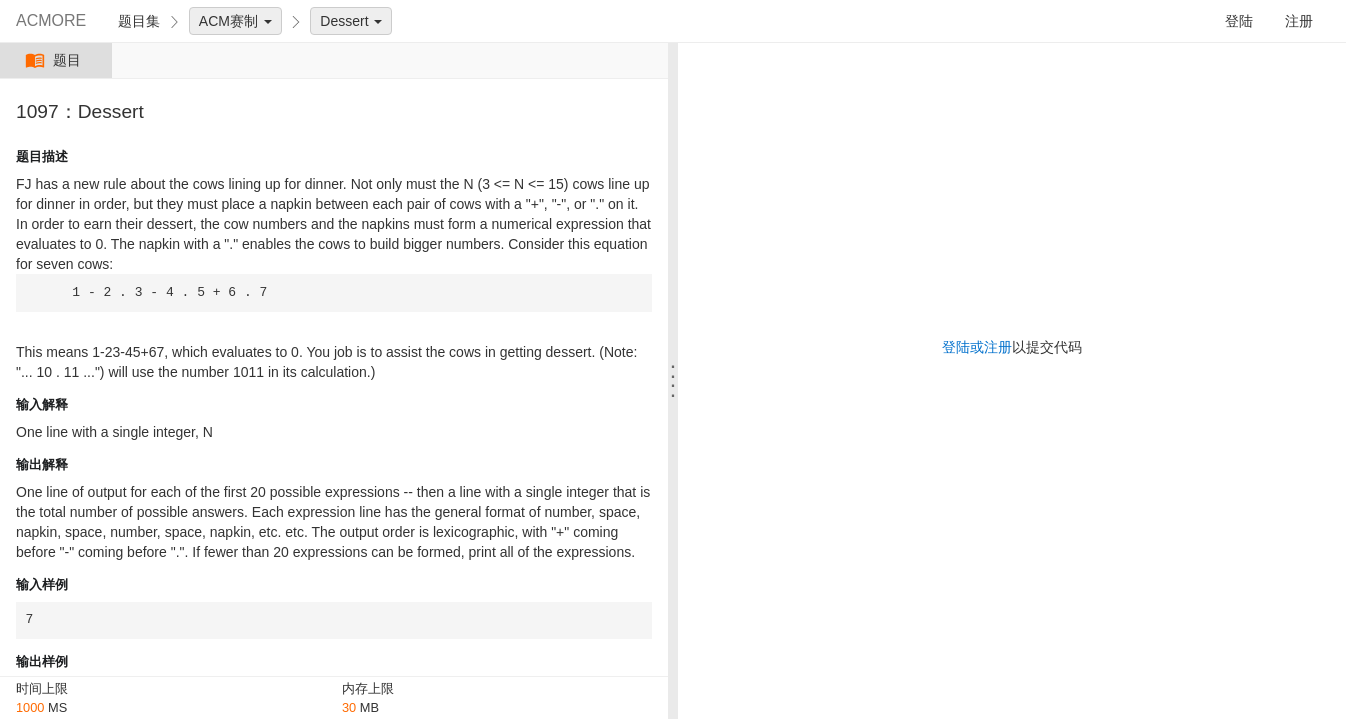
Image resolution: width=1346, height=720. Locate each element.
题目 (55, 60)
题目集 (139, 21)
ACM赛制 (235, 21)
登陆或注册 (977, 347)
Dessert (351, 21)
